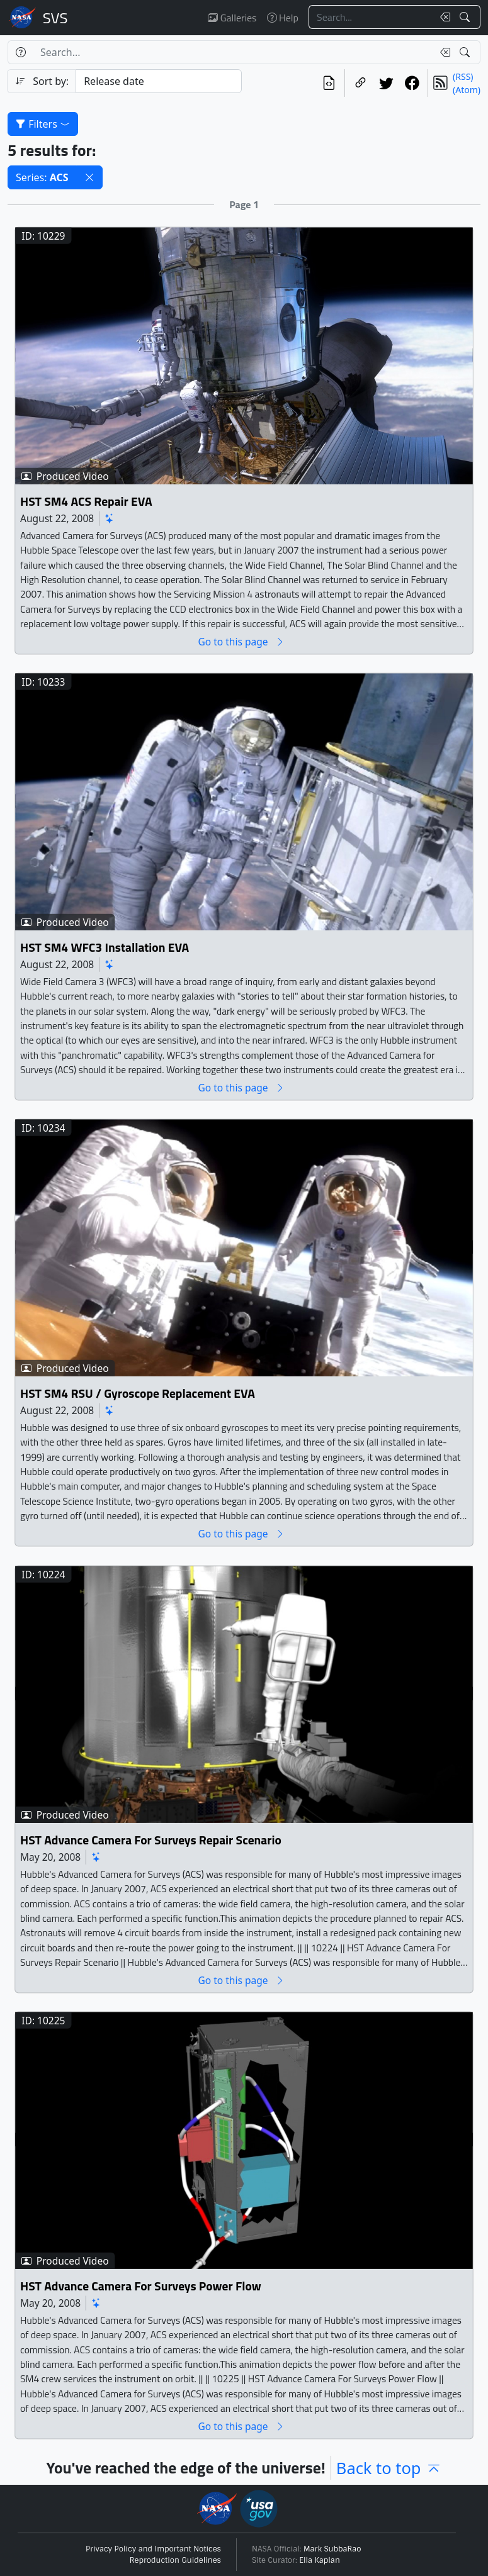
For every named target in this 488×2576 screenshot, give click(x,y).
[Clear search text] (443, 17)
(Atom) (466, 90)
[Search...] (371, 17)
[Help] (20, 52)
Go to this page (241, 641)
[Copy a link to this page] (360, 83)
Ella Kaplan (319, 2560)
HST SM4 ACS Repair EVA (86, 501)
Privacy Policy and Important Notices (153, 2549)
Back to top (389, 2467)
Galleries (232, 17)
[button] (89, 177)
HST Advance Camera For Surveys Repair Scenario (150, 1839)
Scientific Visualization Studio (55, 17)
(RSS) (463, 76)
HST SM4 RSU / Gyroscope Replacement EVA (137, 1393)
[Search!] (466, 17)
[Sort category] (158, 81)
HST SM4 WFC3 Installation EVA (104, 947)
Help (282, 17)
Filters (43, 124)
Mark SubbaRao (332, 2549)
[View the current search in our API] (329, 83)
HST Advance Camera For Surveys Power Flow (140, 2286)
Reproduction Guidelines (175, 2560)
